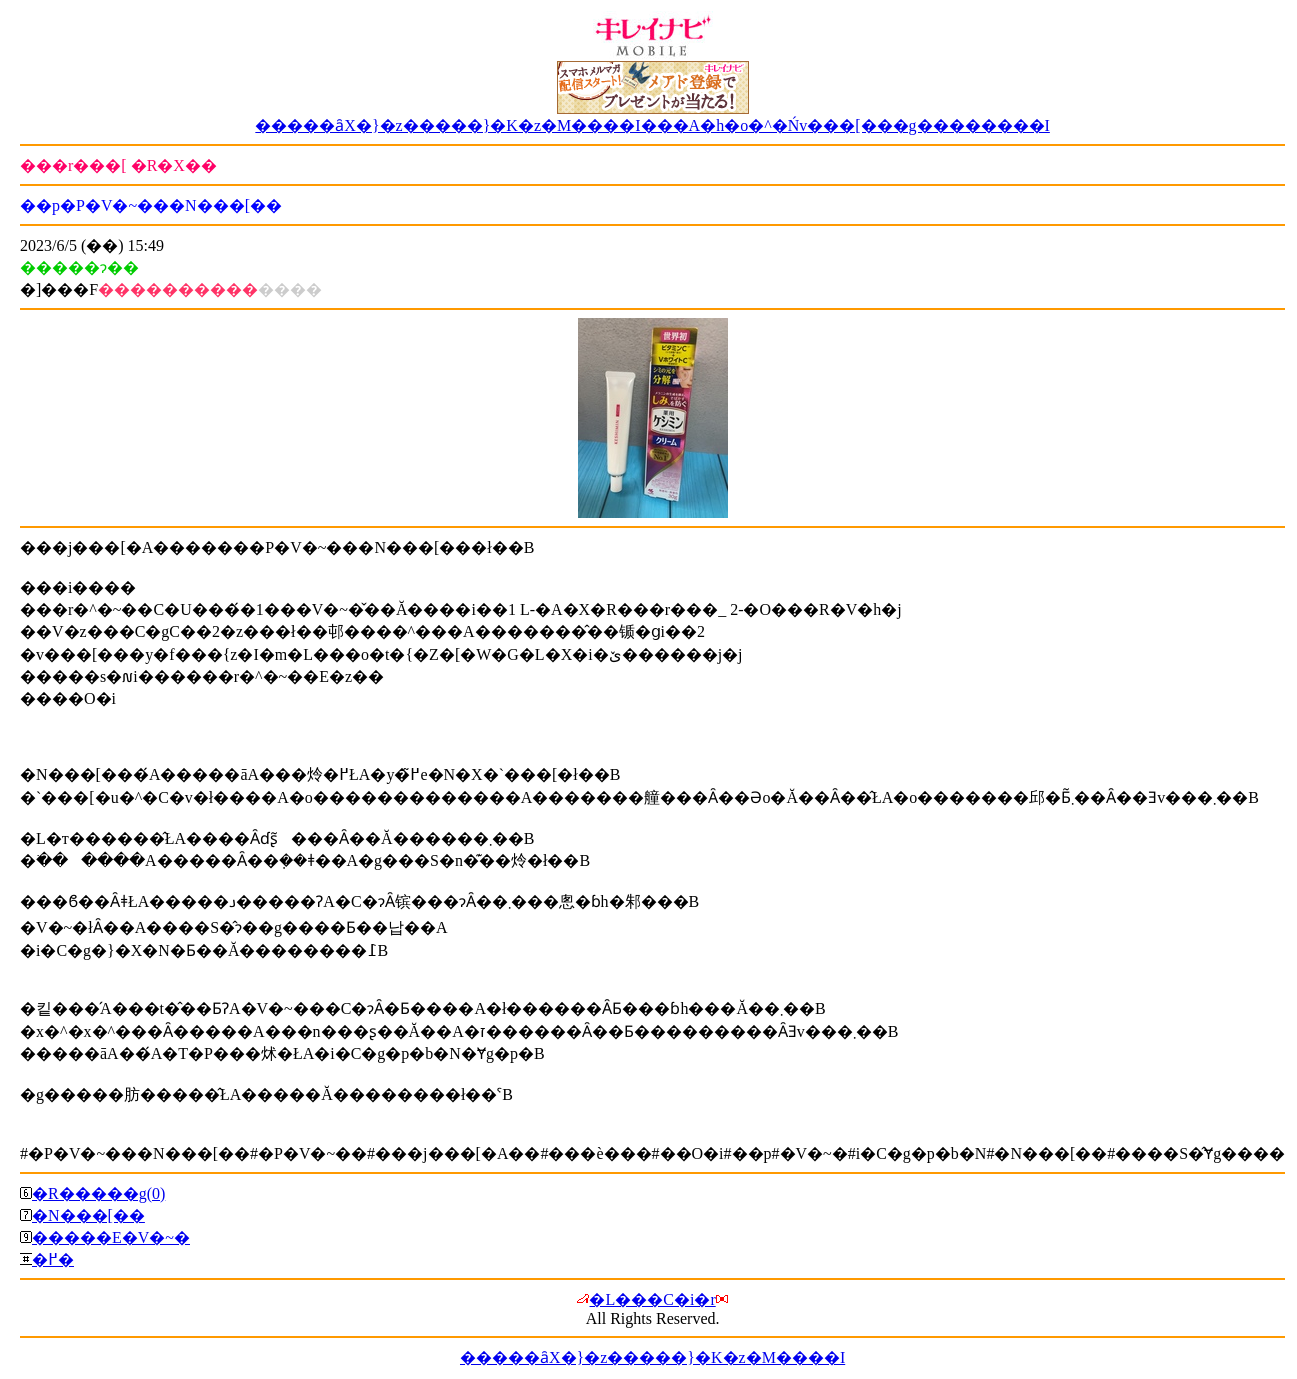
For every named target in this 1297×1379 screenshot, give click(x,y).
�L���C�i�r (652, 1299)
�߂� (53, 1259)
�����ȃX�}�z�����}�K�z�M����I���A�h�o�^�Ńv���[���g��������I (652, 125)
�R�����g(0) (98, 1193)
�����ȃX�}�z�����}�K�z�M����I (652, 1357)
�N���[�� (88, 1215)
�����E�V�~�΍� (111, 1237)
